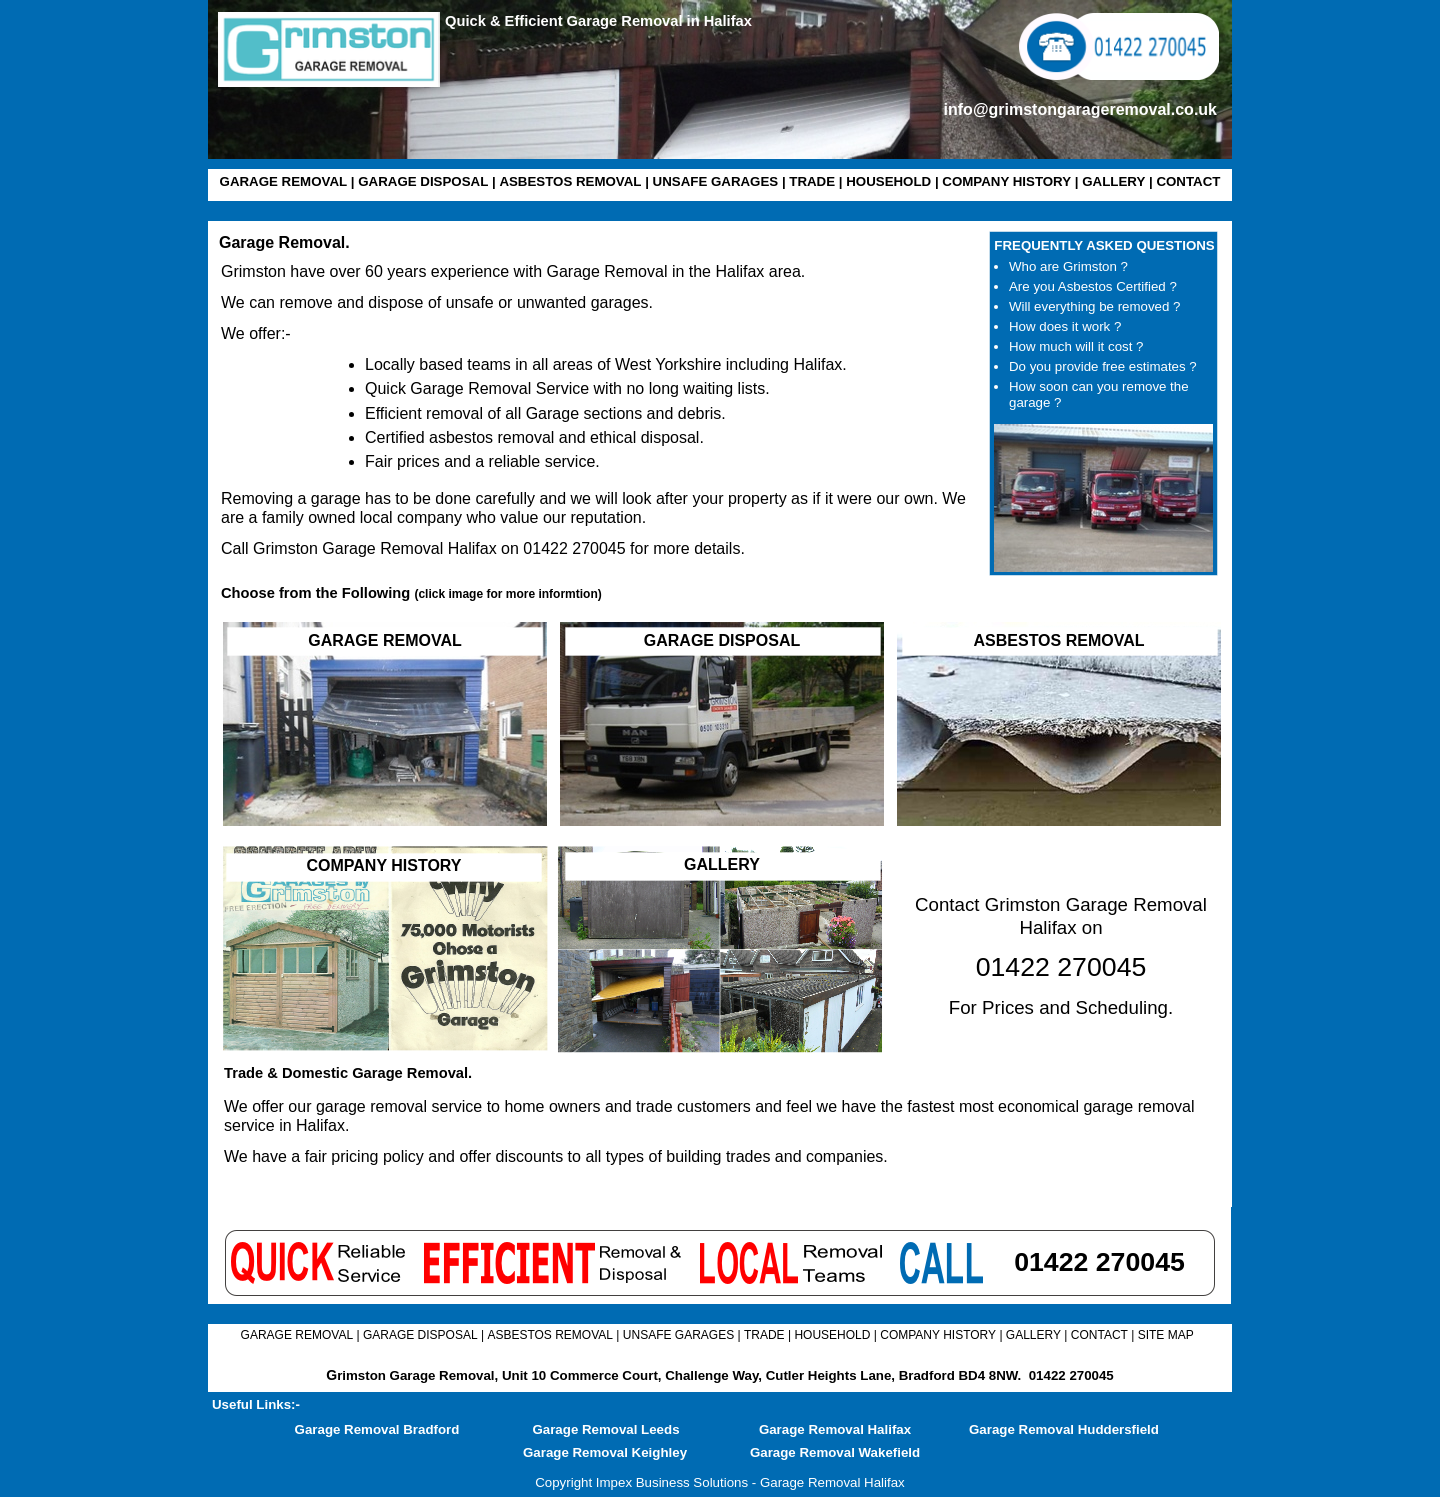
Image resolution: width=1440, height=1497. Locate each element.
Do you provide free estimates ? (1103, 366)
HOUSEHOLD (888, 181)
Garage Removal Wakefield (835, 1452)
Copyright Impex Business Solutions (641, 1482)
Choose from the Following (411, 593)
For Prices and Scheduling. (1061, 1007)
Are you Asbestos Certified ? (1093, 286)
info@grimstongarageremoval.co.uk (1080, 109)
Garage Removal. (284, 242)
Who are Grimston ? (1068, 266)
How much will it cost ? (1076, 346)
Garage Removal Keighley (605, 1452)
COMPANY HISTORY (1006, 181)
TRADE (812, 181)
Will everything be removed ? (1094, 306)
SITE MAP (1166, 1335)
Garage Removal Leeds (605, 1429)
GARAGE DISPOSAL (423, 181)
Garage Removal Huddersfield (1064, 1429)
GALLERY (1113, 181)
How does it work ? (1065, 326)
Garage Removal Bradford (377, 1429)
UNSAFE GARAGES (716, 181)
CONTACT (1188, 181)
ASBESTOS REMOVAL (570, 181)
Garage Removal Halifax (835, 1429)
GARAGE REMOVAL (284, 181)
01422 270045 (1071, 1375)
